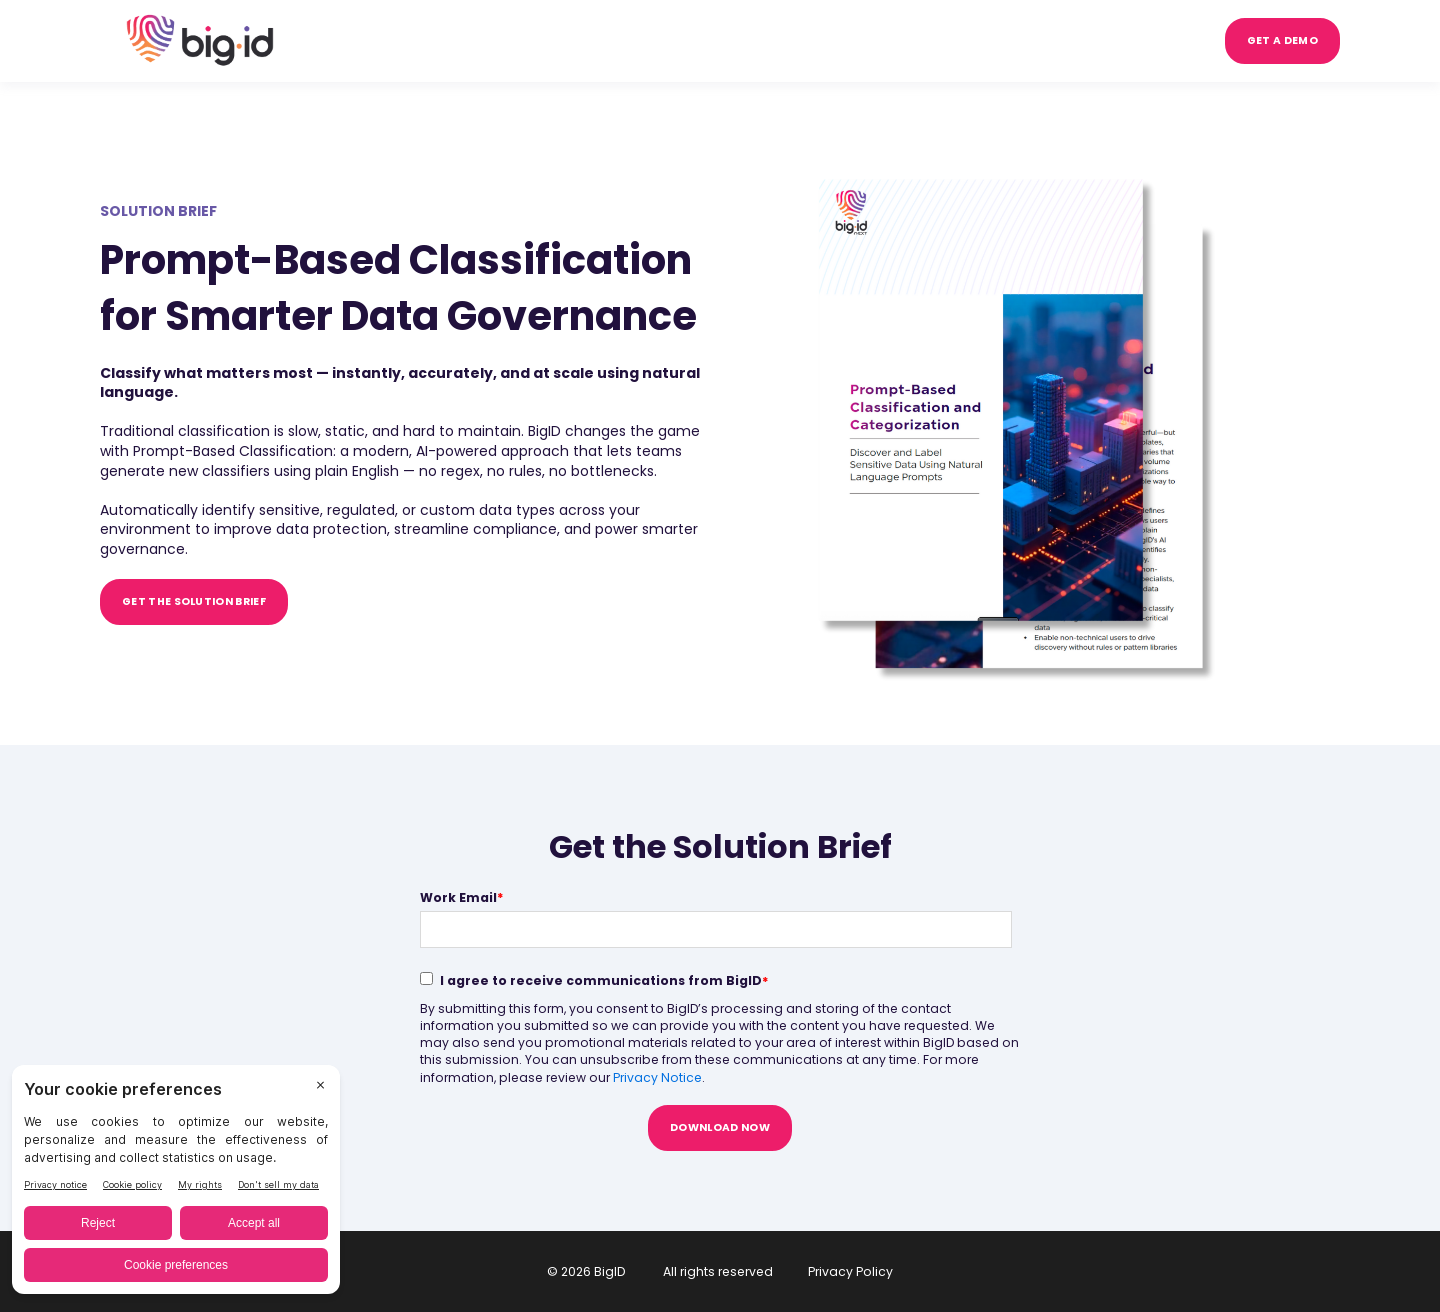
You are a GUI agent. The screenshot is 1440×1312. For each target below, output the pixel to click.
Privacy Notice (657, 1077)
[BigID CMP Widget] (176, 1184)
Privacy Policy (850, 1271)
